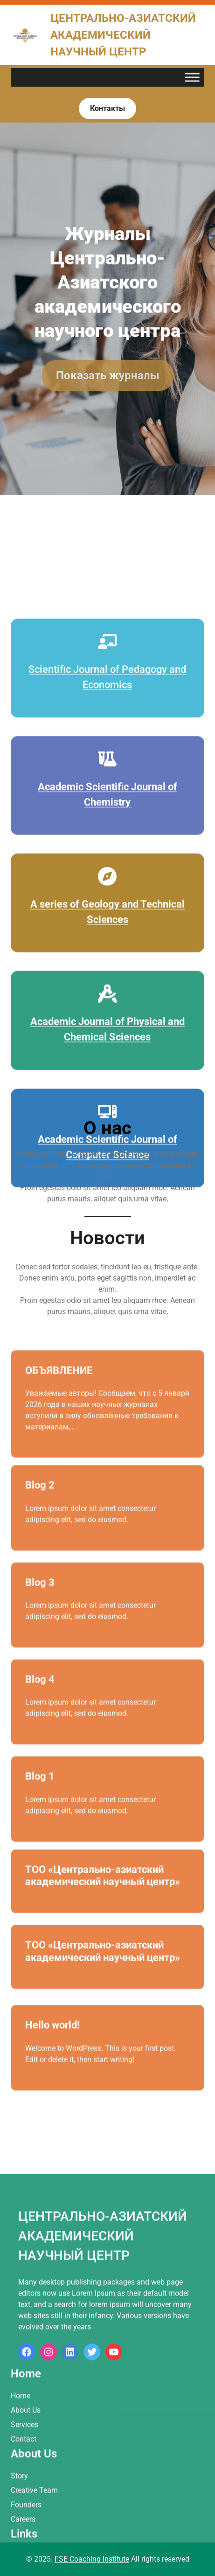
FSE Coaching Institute (92, 2559)
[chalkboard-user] (107, 808)
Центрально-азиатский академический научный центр (123, 35)
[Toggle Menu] (192, 77)
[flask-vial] (107, 926)
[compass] (107, 1043)
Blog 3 (40, 1607)
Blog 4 (40, 1704)
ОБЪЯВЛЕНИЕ (58, 1401)
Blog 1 (40, 1801)
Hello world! (52, 2050)
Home (20, 2528)
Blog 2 (40, 1510)
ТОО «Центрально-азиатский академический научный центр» (102, 1894)
